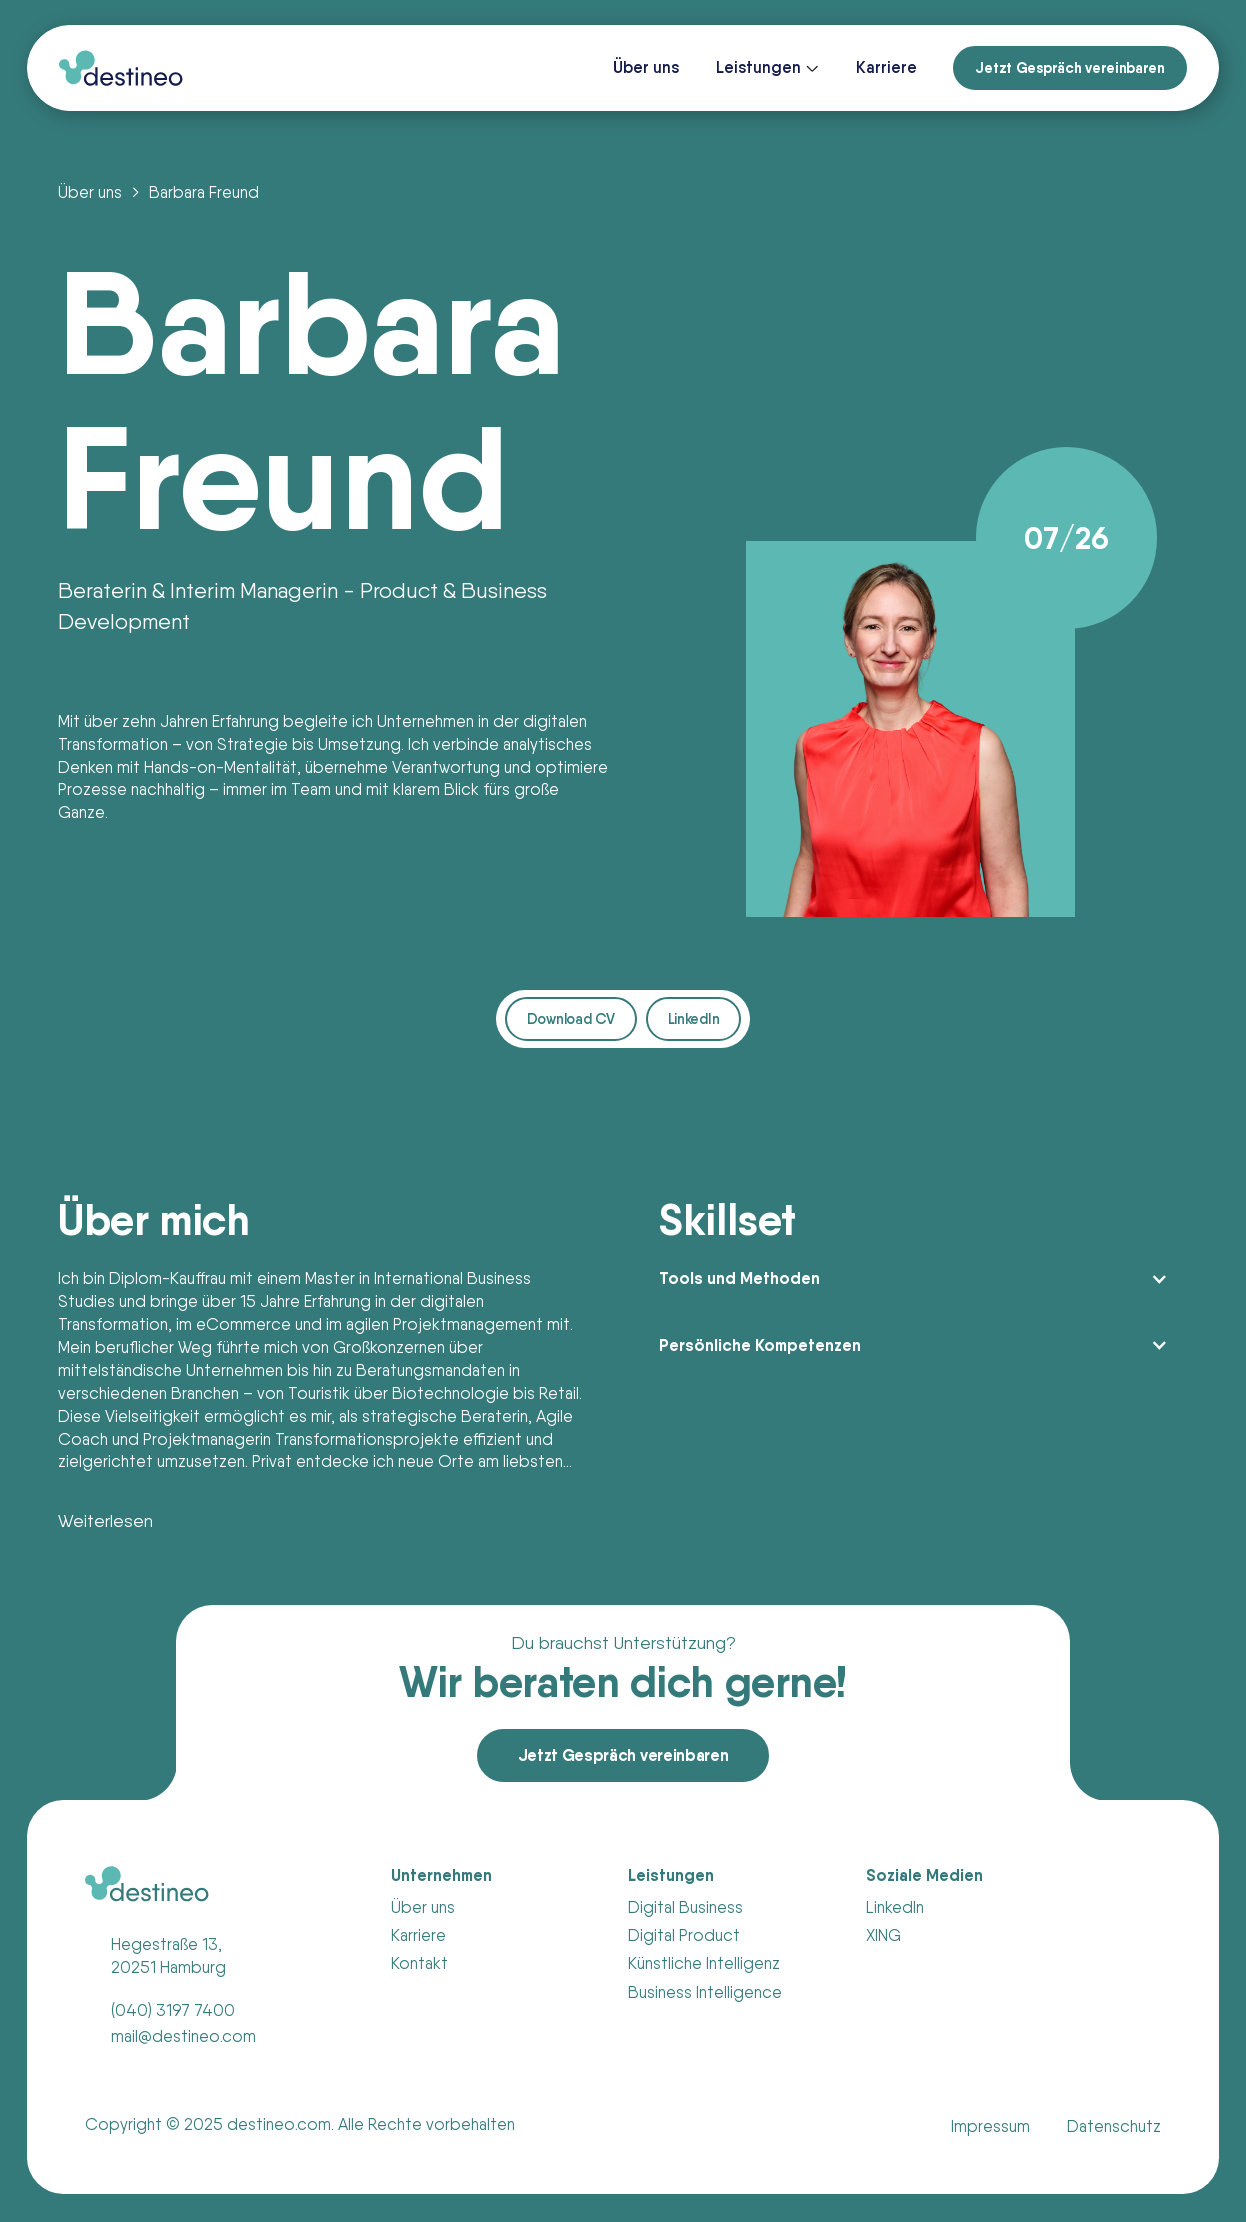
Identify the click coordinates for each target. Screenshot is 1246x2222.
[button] (768, 68)
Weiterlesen (105, 1520)
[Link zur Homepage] (121, 68)
